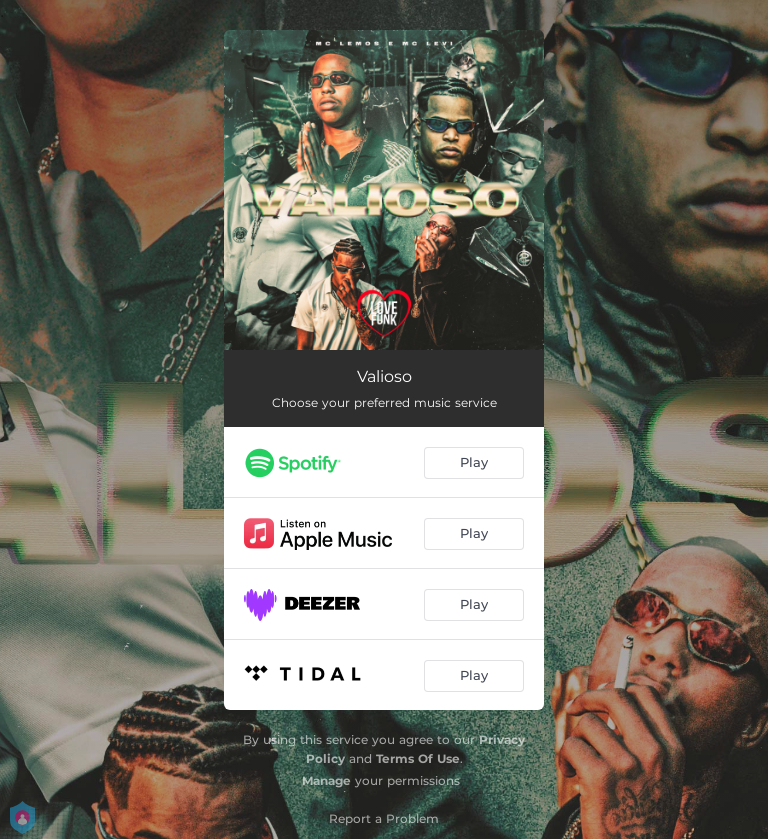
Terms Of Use (418, 758)
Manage (326, 780)
